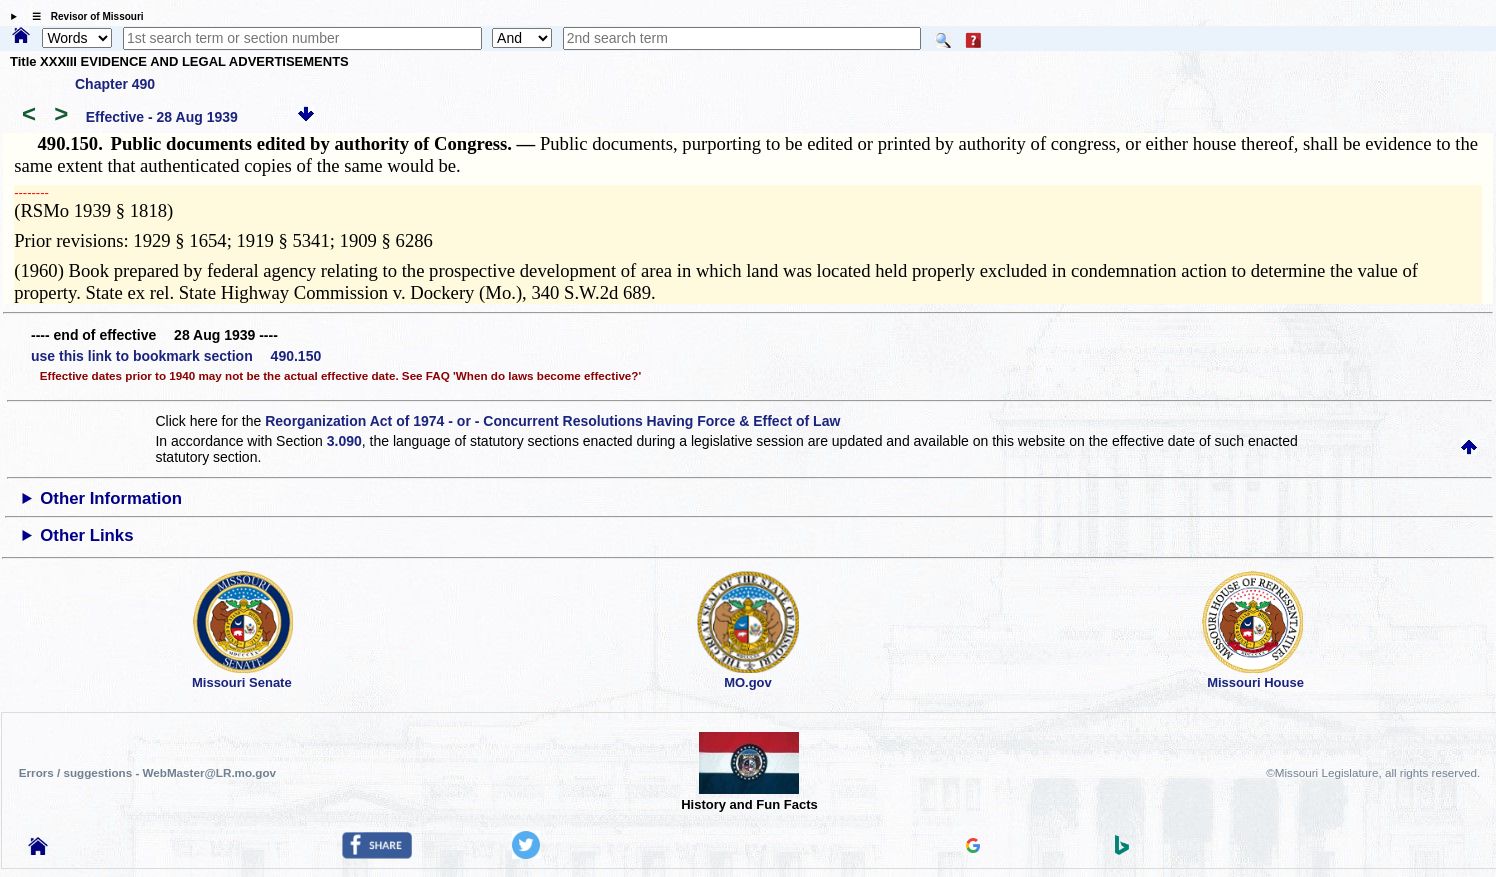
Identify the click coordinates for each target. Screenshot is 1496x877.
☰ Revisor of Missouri (83, 16)
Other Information (111, 498)
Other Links (86, 535)
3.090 (344, 441)
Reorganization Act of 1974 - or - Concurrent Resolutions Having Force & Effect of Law (552, 421)
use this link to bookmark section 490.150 (176, 356)
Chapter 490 (115, 84)
